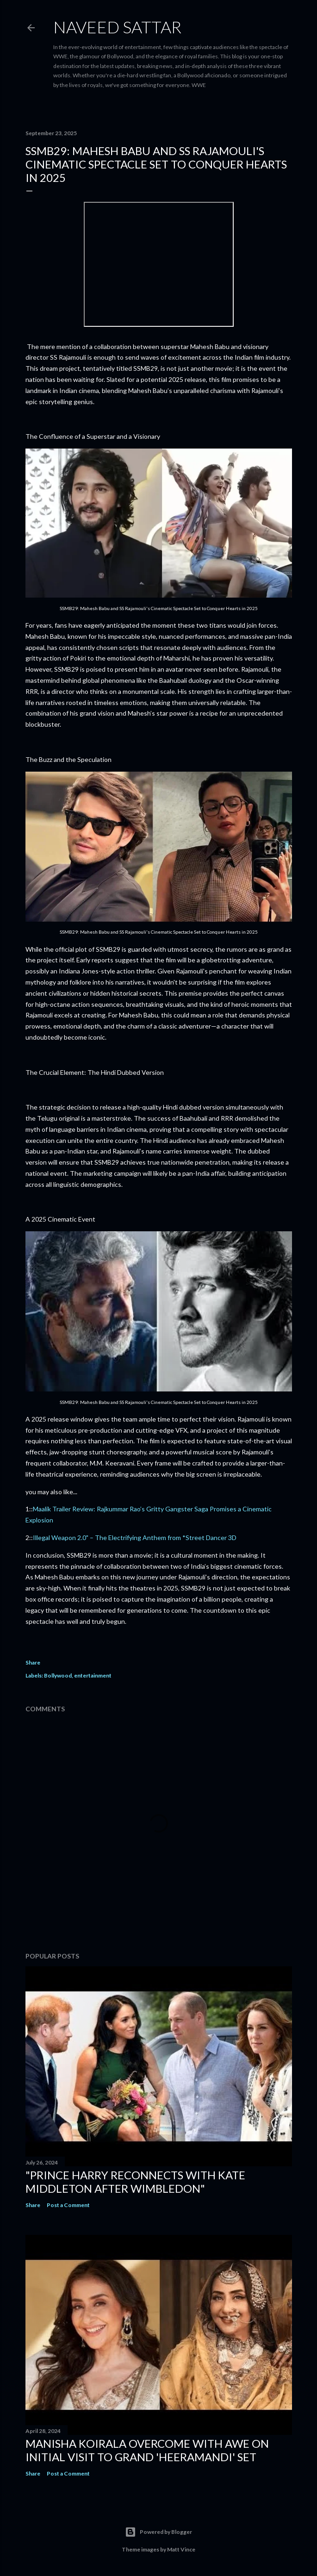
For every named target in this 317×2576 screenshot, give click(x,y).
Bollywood (58, 1675)
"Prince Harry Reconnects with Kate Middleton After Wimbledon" (135, 2181)
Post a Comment (68, 2205)
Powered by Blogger (158, 2532)
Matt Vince (181, 2549)
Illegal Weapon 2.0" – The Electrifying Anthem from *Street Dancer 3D (134, 1537)
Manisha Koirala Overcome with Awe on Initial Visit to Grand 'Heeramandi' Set (147, 2450)
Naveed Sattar (117, 27)
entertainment (93, 1675)
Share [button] (32, 1662)
